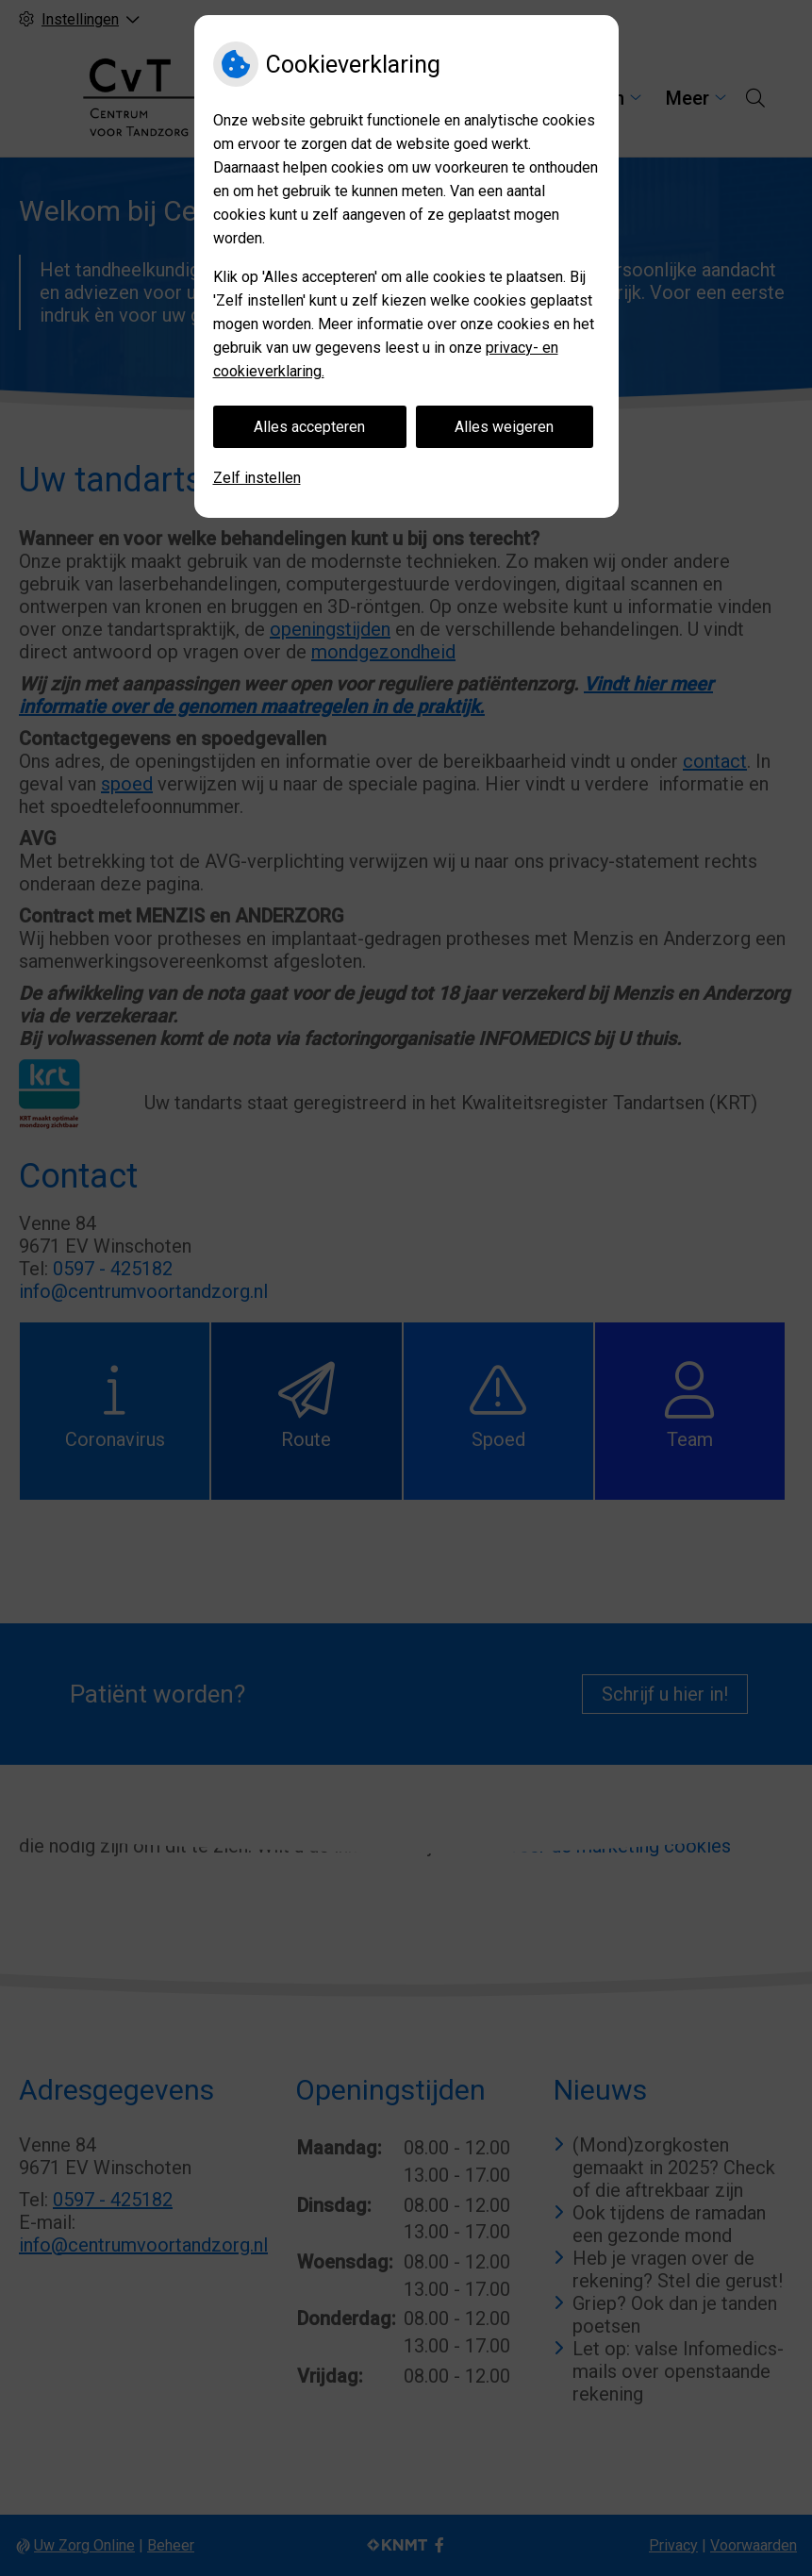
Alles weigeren (504, 427)
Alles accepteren (309, 427)
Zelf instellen (257, 478)
